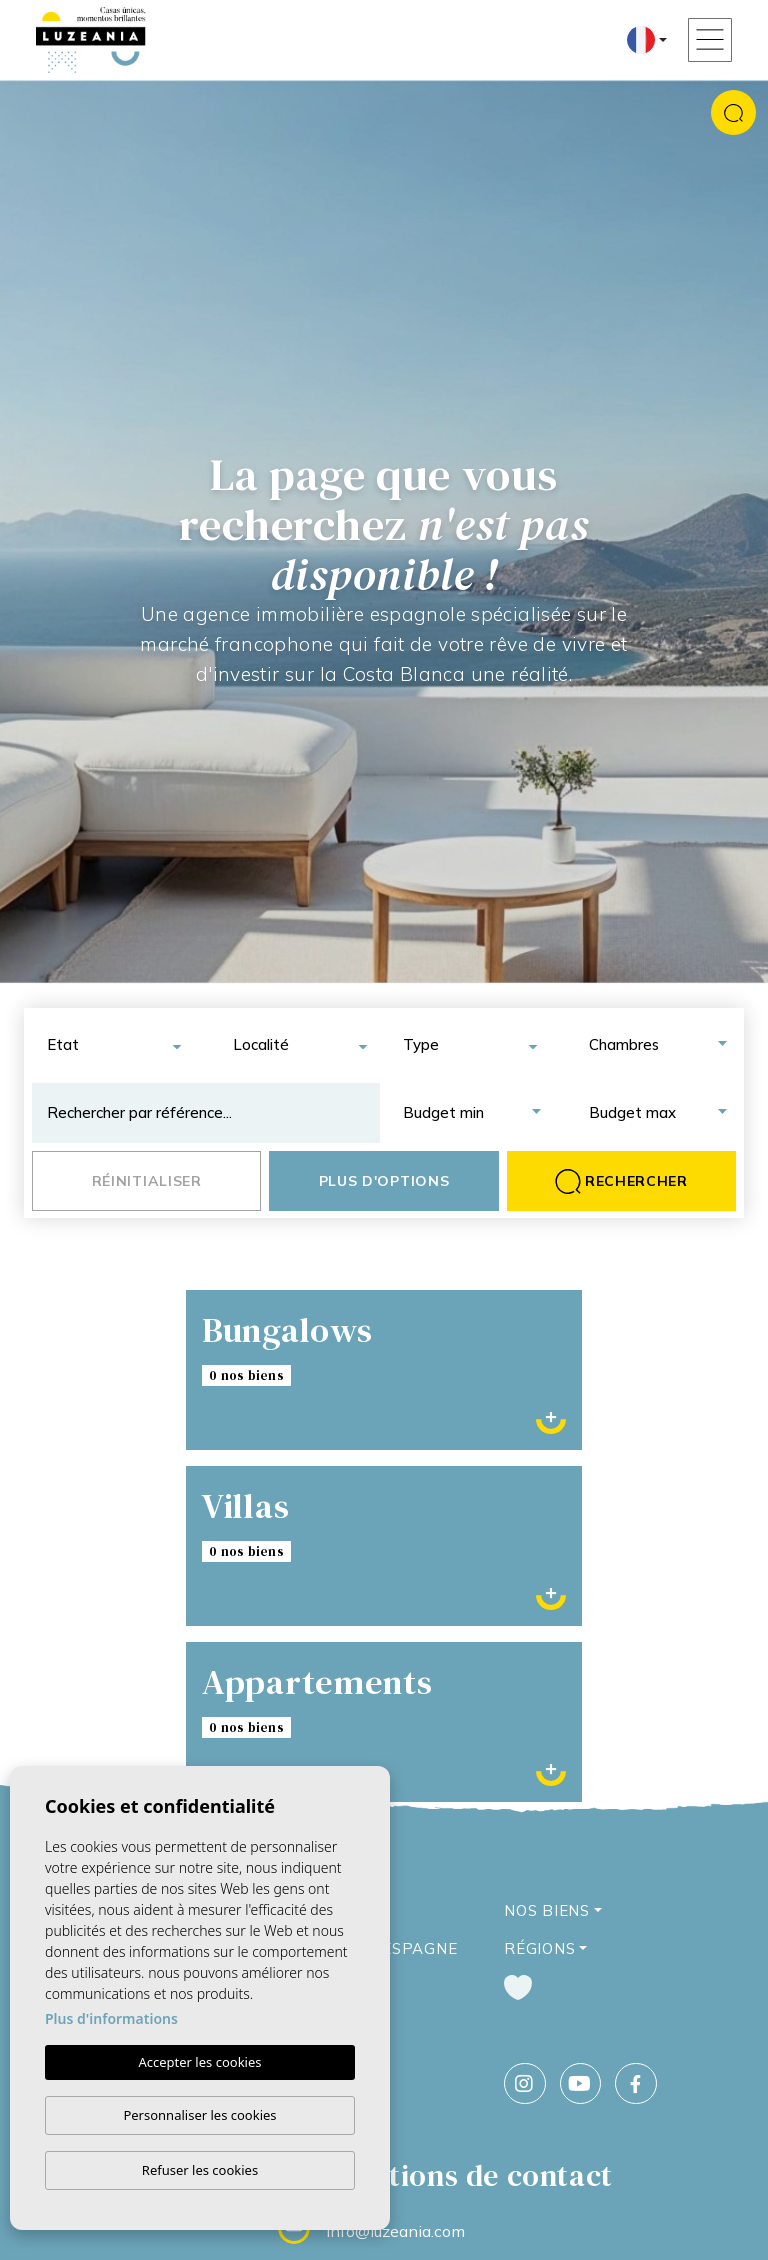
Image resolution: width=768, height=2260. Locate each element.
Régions (539, 1948)
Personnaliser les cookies (199, 2115)
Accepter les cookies (199, 2062)
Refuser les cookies (200, 2170)
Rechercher (621, 1181)
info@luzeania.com (395, 2231)
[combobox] (113, 1045)
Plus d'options (384, 1181)
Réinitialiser (147, 1181)
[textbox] (120, 1045)
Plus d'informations (111, 2018)
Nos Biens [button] (547, 1910)
